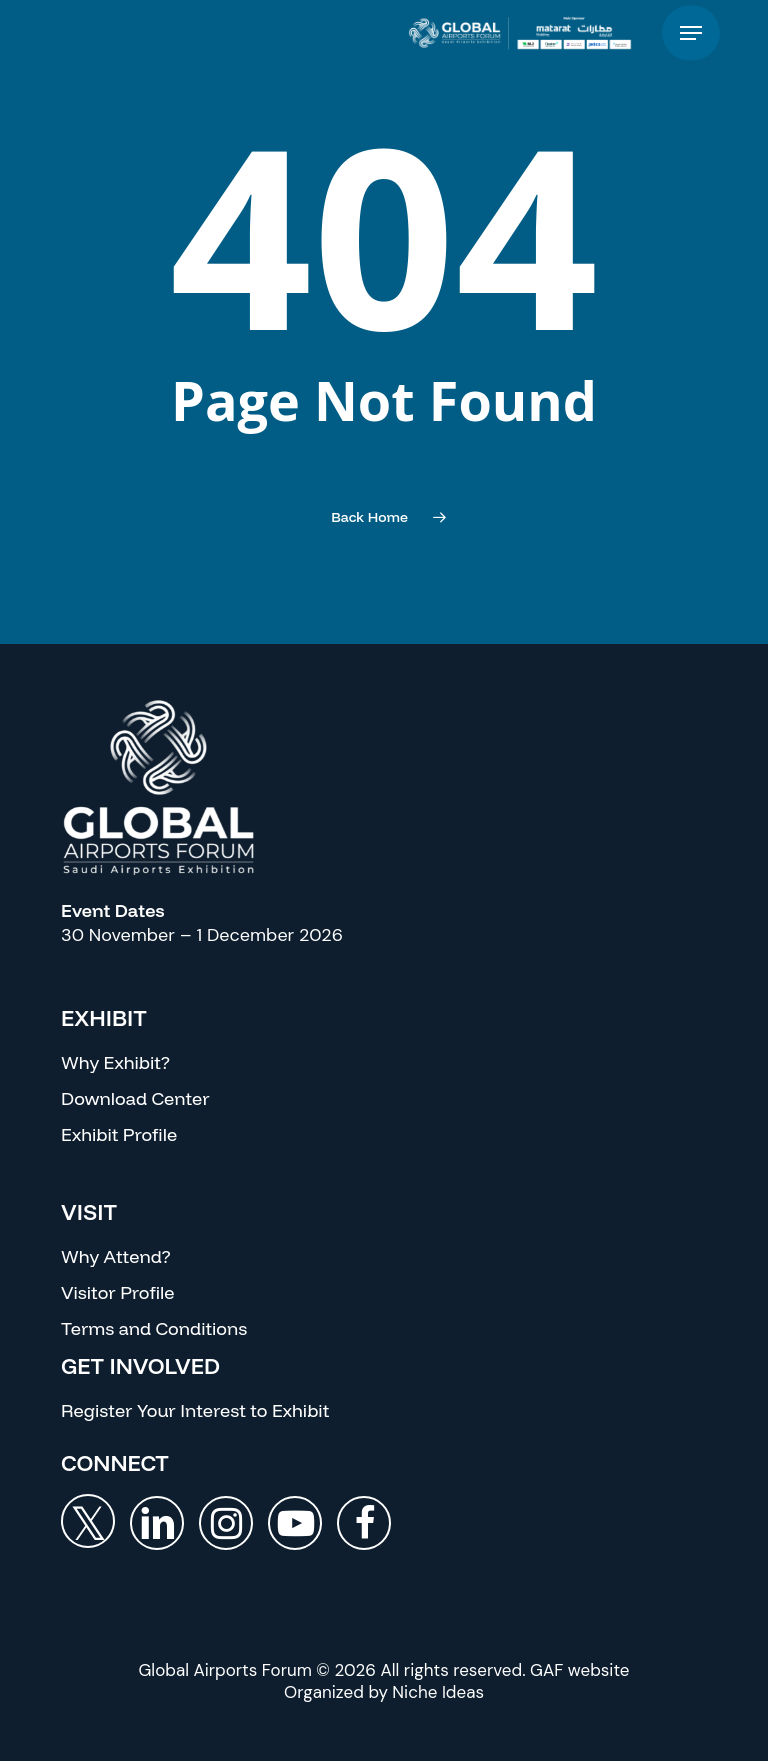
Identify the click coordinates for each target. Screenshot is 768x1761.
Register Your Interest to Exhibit (195, 1410)
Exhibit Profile (119, 1134)
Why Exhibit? (115, 1062)
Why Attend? (116, 1256)
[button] (691, 33)
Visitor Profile (117, 1292)
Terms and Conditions (154, 1328)
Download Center (135, 1098)
